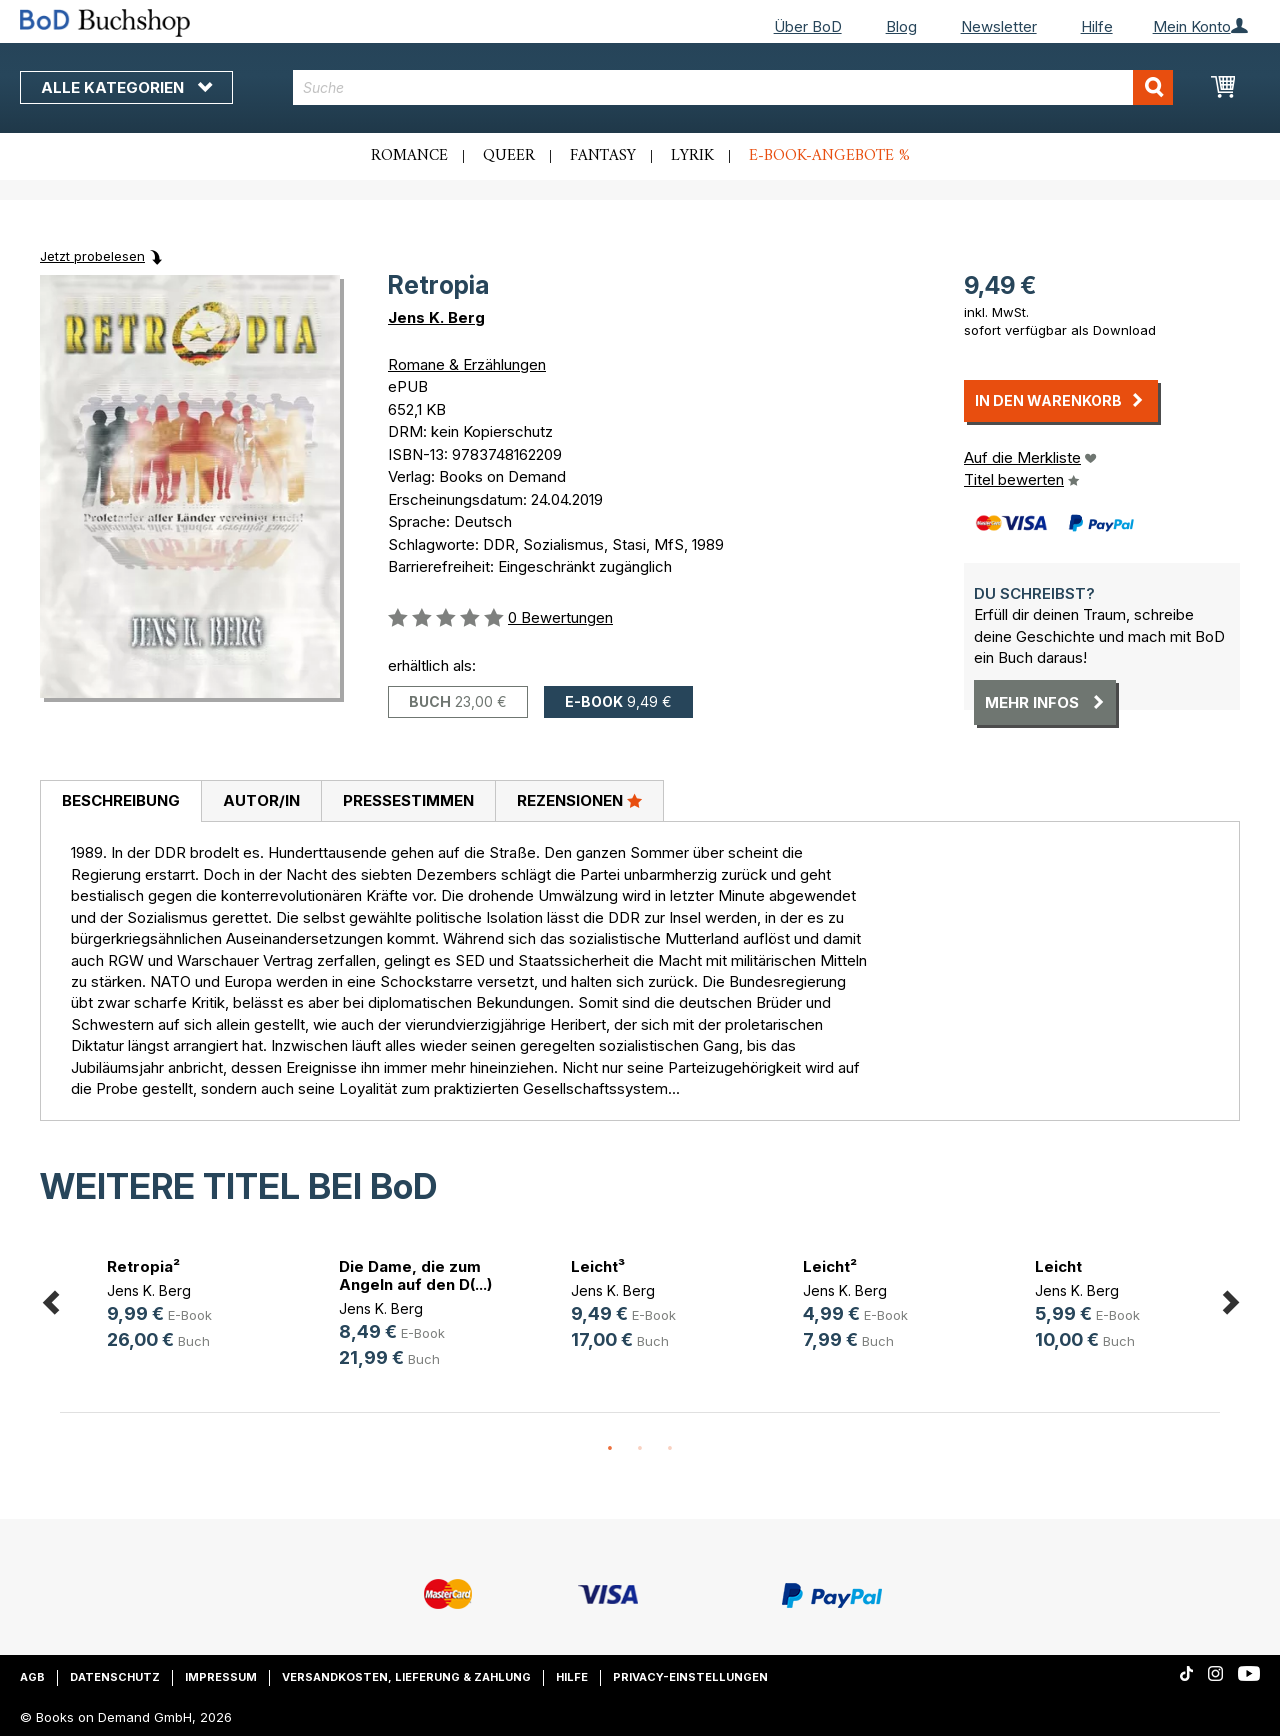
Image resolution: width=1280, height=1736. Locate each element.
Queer (509, 156)
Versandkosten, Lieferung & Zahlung (406, 1677)
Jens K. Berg (436, 317)
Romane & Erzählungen (467, 364)
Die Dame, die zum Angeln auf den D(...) (415, 1275)
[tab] (120, 802)
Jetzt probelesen (92, 256)
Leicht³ (598, 1266)
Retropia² (143, 1266)
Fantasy (603, 156)
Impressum (221, 1677)
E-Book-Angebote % (829, 156)
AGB (32, 1677)
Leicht (1058, 1266)
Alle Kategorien (126, 87)
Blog (901, 26)
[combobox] (733, 87)
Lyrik (692, 156)
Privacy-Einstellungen (690, 1677)
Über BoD (808, 26)
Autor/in (261, 800)
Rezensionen (579, 800)
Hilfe (1097, 26)
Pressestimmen (408, 800)
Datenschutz (115, 1677)
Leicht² (830, 1266)
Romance (409, 156)
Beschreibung (121, 800)
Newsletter (999, 26)
